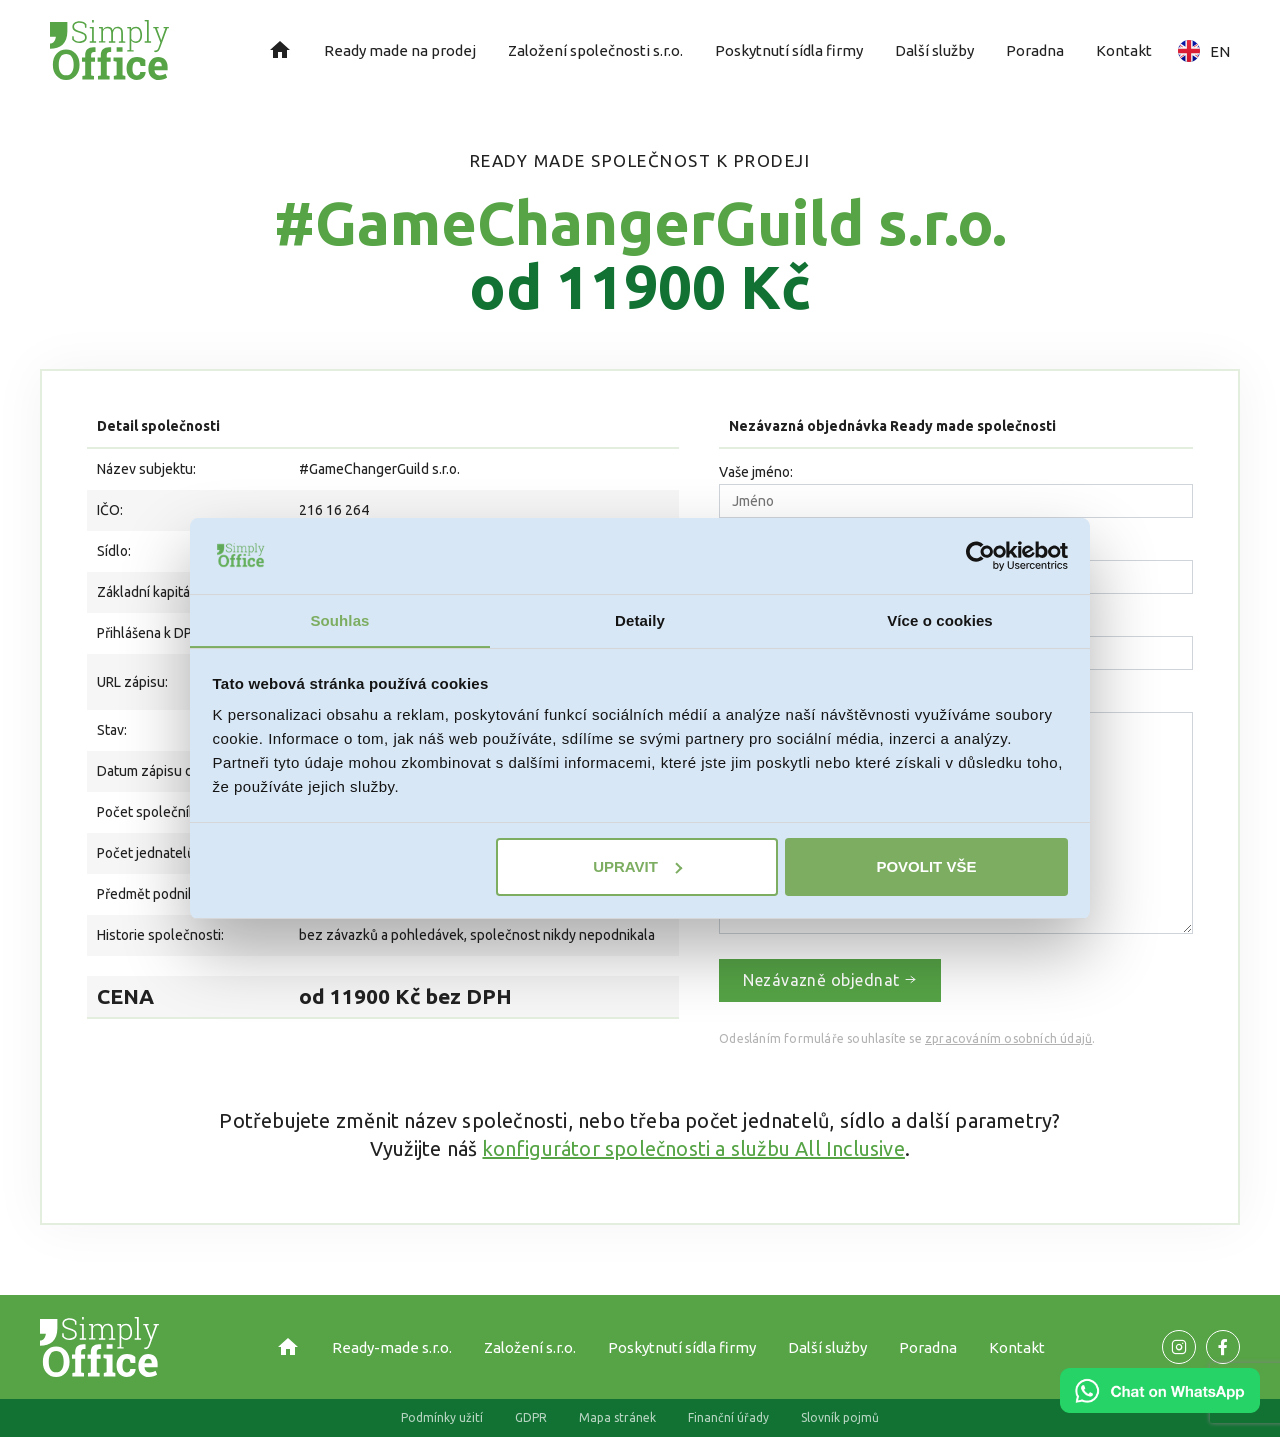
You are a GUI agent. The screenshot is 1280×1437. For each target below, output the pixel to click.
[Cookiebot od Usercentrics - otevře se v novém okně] (980, 555)
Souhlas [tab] (339, 620)
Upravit (637, 866)
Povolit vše (926, 866)
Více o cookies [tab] (940, 620)
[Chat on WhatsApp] (1160, 1406)
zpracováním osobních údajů (1008, 1038)
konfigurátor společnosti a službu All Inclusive (693, 1148)
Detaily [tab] (640, 620)
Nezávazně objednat (830, 980)
